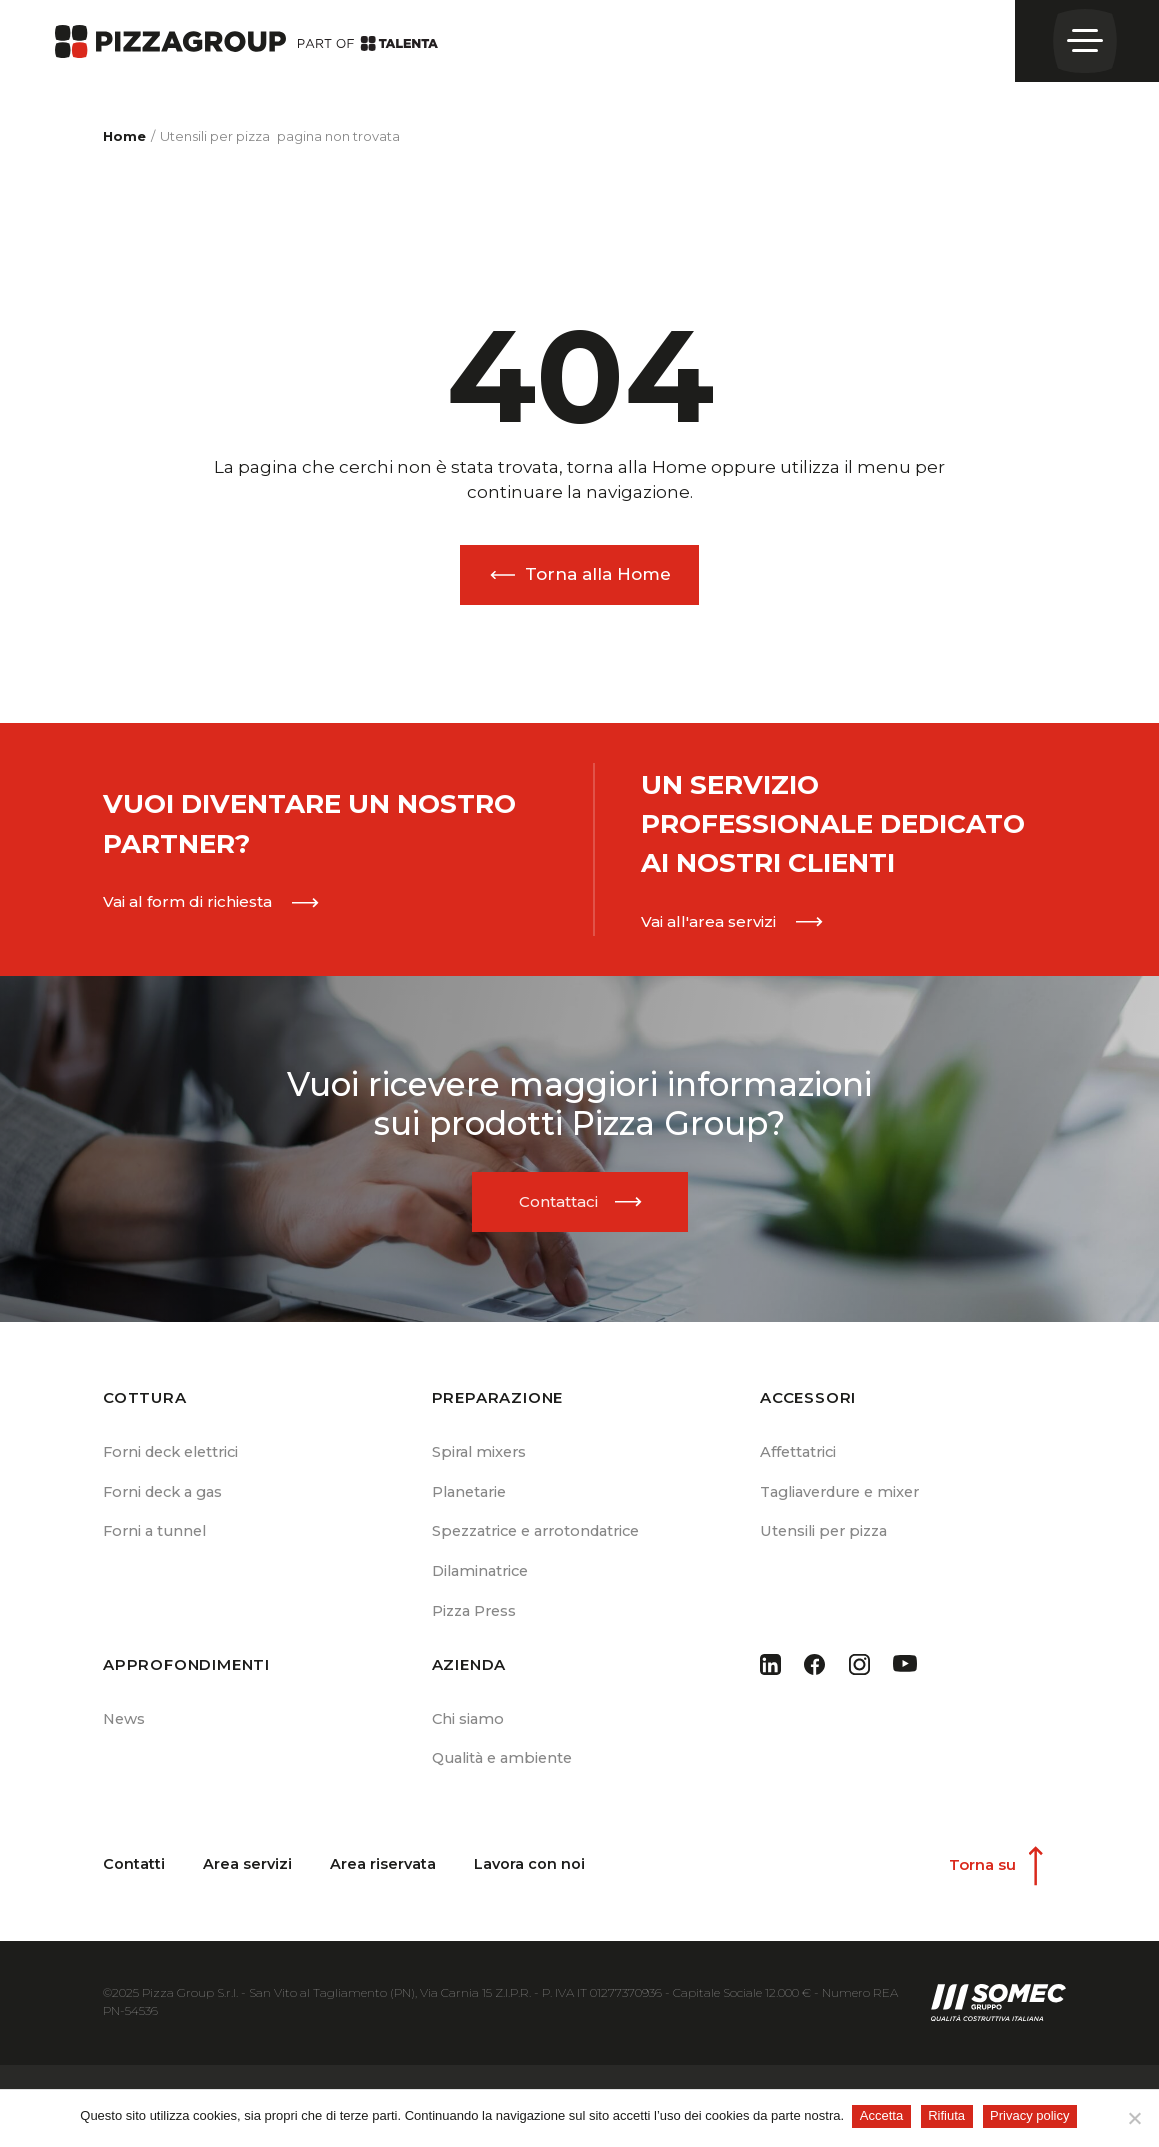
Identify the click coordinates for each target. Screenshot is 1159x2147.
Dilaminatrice (483, 1581)
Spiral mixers (481, 1456)
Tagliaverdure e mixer (847, 1498)
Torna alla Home (598, 574)
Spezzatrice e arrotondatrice (544, 1539)
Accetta (883, 2115)
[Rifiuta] (1134, 2118)
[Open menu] (1087, 41)
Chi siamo (469, 1731)
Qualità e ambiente (506, 1772)
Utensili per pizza (827, 1539)
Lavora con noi (532, 1880)
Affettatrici (800, 1456)
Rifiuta (948, 2115)
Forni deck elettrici (176, 1456)
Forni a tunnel (157, 1539)
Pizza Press (476, 1623)
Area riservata (384, 1880)
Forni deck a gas (167, 1498)
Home (124, 136)
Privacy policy (1031, 2115)
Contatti (134, 1880)
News (125, 1731)
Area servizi (248, 1880)
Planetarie (472, 1498)
